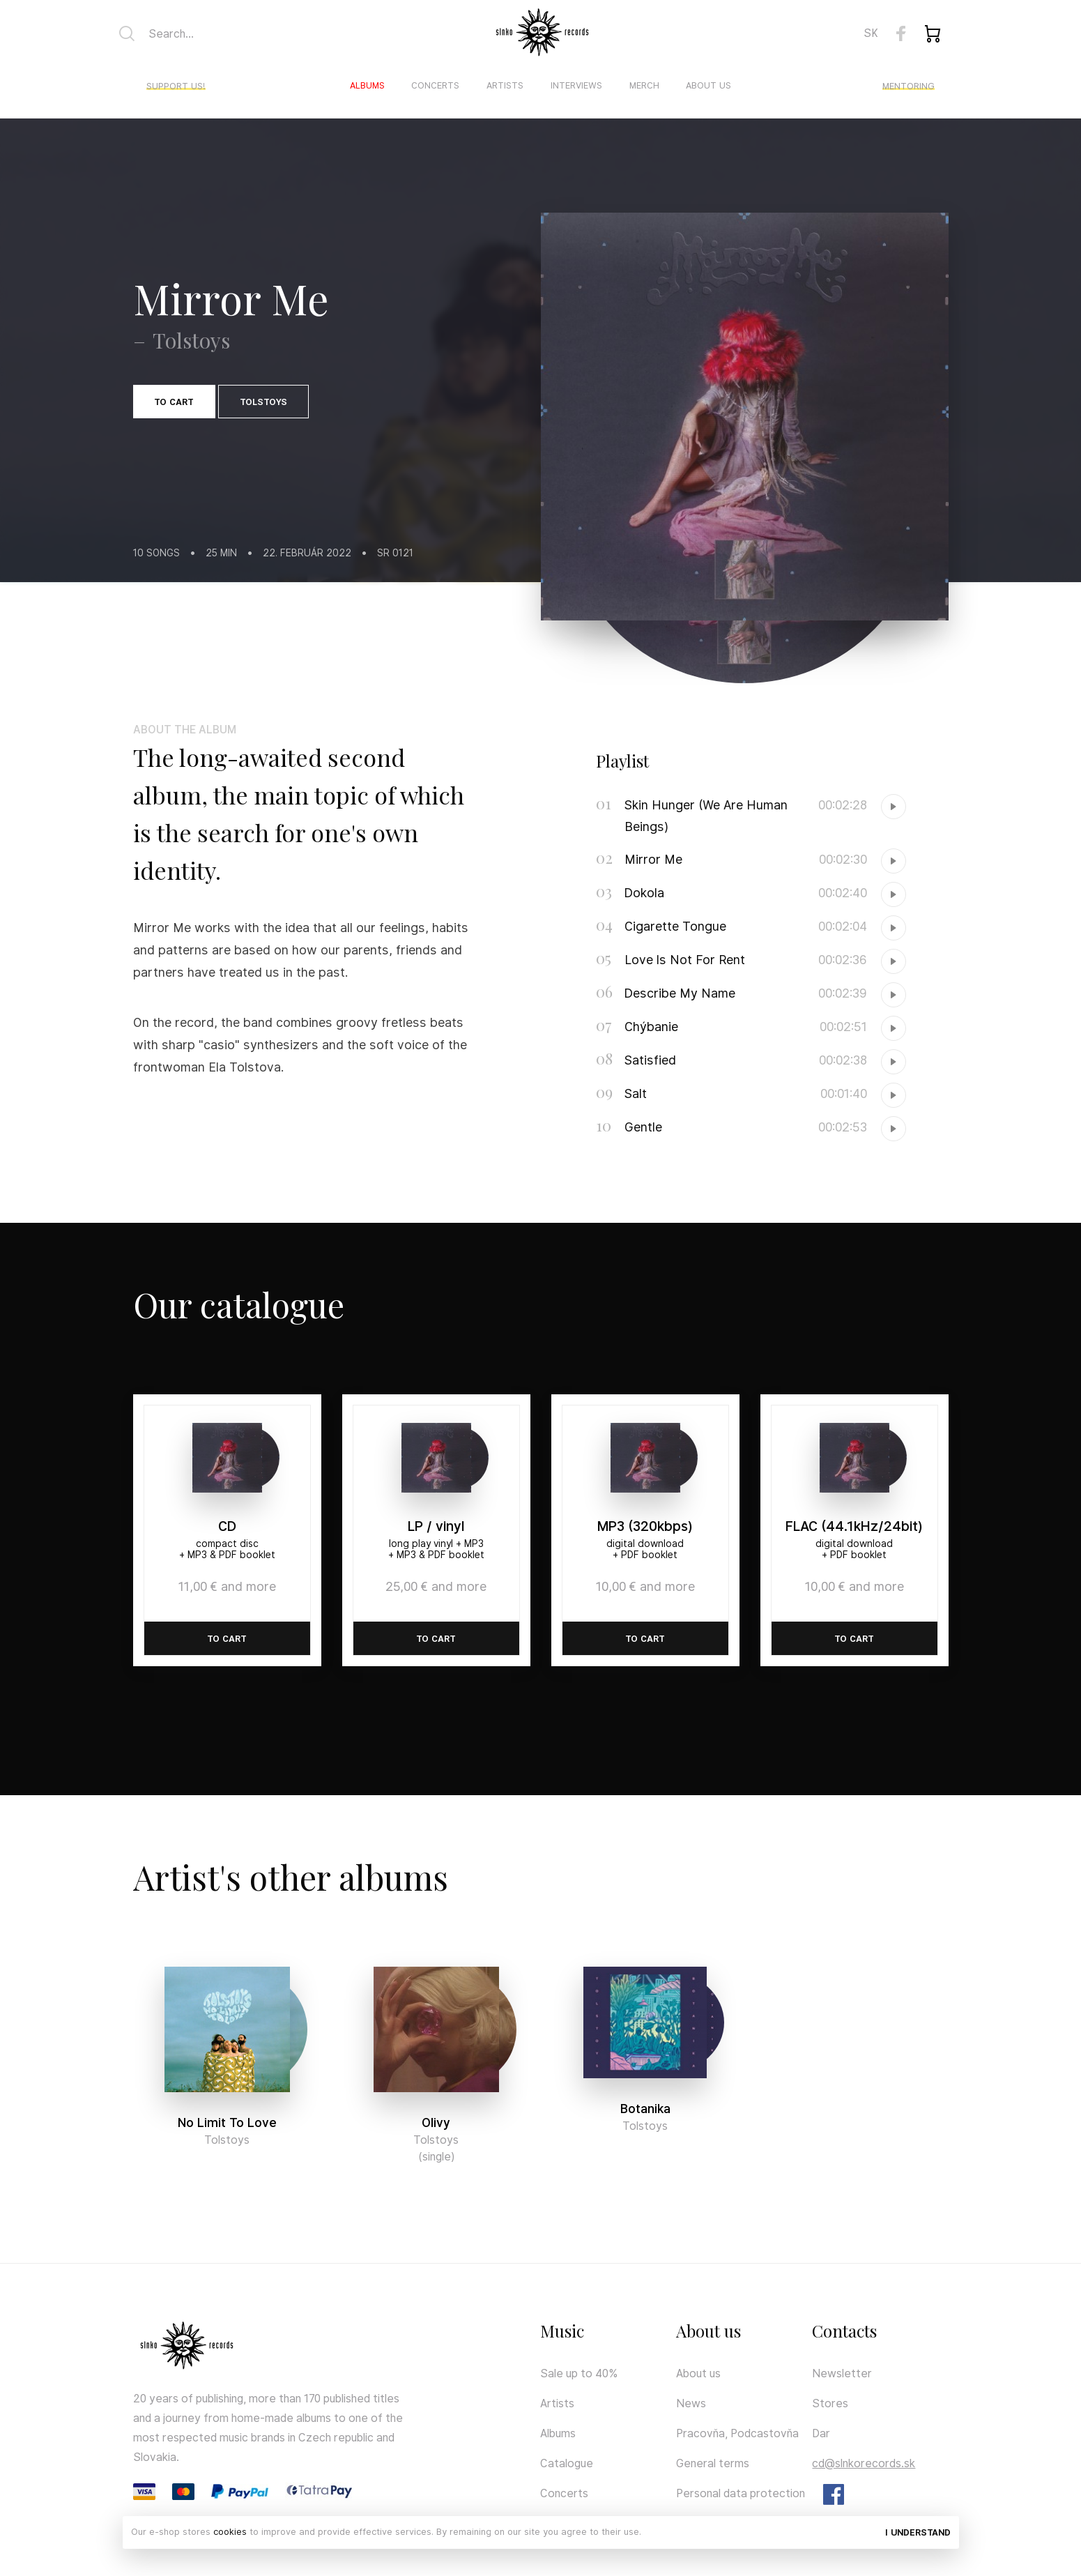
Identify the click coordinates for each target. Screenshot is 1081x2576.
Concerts (435, 85)
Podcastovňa (764, 2433)
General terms (712, 2463)
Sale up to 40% (579, 2373)
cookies (230, 2532)
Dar (821, 2433)
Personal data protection (740, 2493)
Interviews (576, 85)
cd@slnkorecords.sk (863, 2463)
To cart (174, 402)
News (691, 2403)
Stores (830, 2403)
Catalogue (566, 2463)
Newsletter (842, 2373)
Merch (644, 85)
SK (871, 33)
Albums (367, 85)
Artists (504, 85)
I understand (918, 2532)
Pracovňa (700, 2433)
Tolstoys (263, 402)
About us (708, 85)
